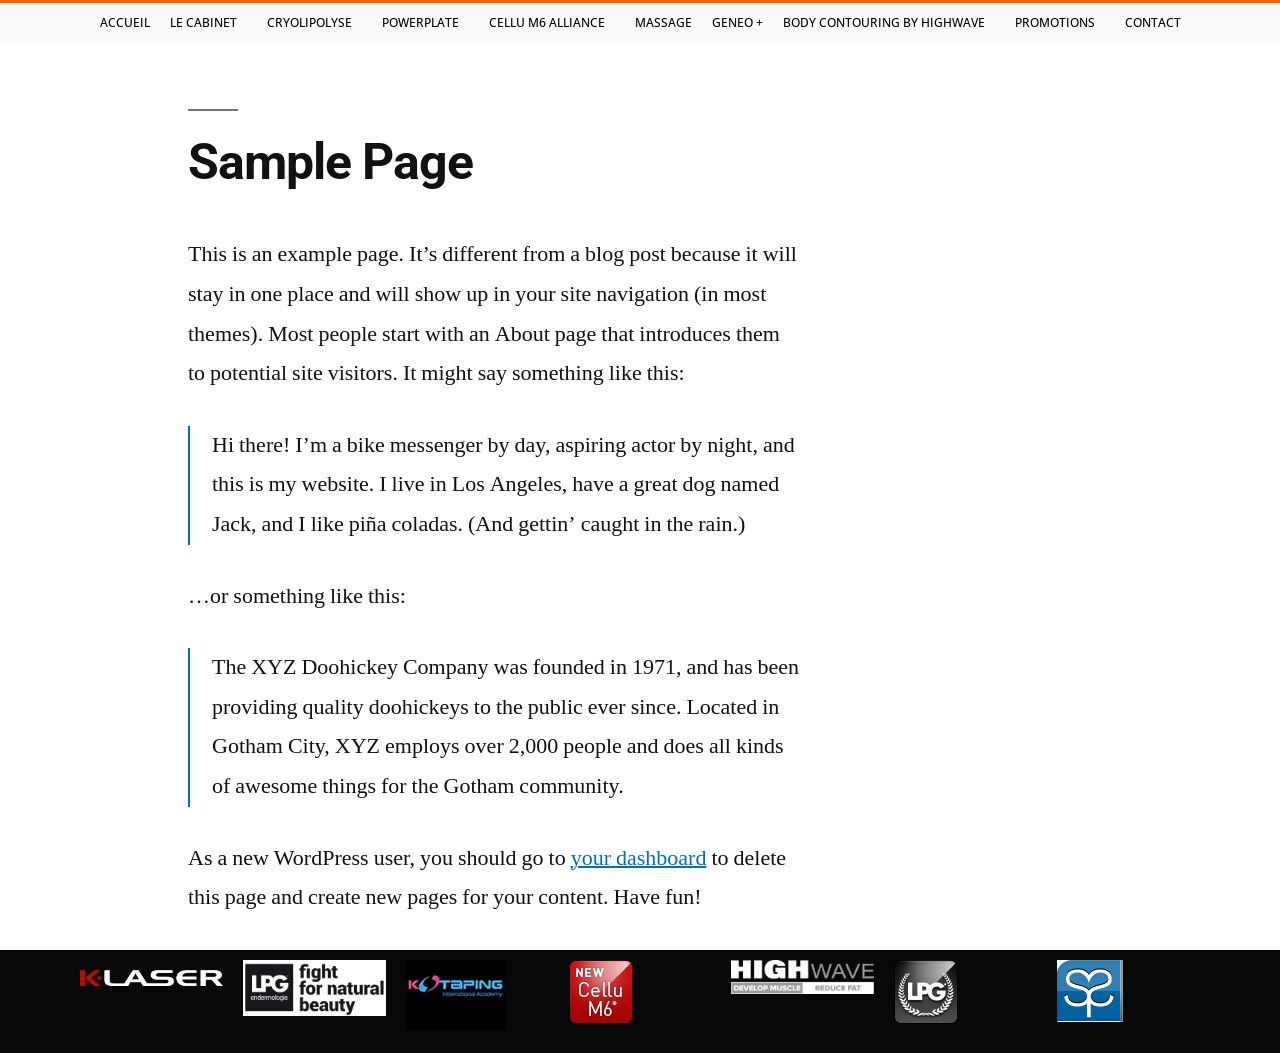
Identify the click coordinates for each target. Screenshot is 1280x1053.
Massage (663, 22)
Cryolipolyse (314, 23)
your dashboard (639, 858)
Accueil (125, 22)
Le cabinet (208, 23)
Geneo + (737, 22)
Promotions (1060, 23)
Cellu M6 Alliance (552, 23)
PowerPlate (425, 23)
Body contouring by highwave (889, 23)
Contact (1153, 22)
